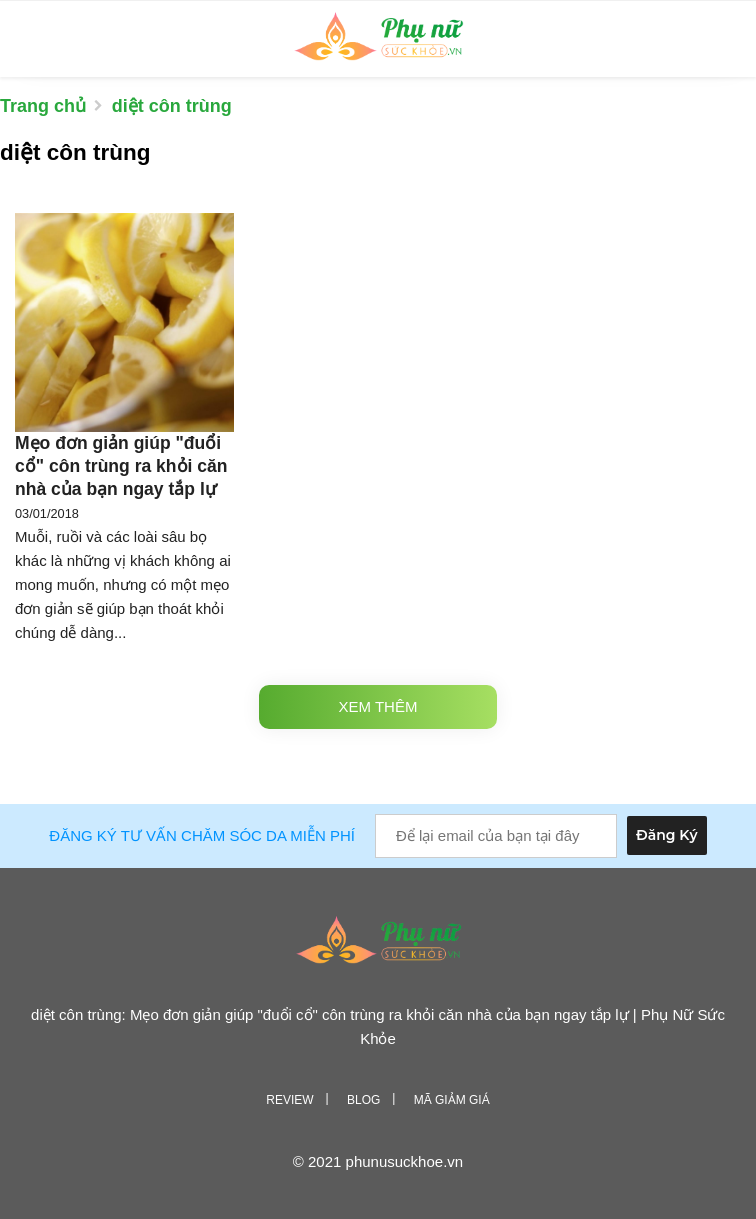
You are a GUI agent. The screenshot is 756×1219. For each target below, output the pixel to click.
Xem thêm (378, 706)
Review (289, 1100)
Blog (363, 1100)
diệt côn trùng (172, 106)
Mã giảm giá (452, 1100)
